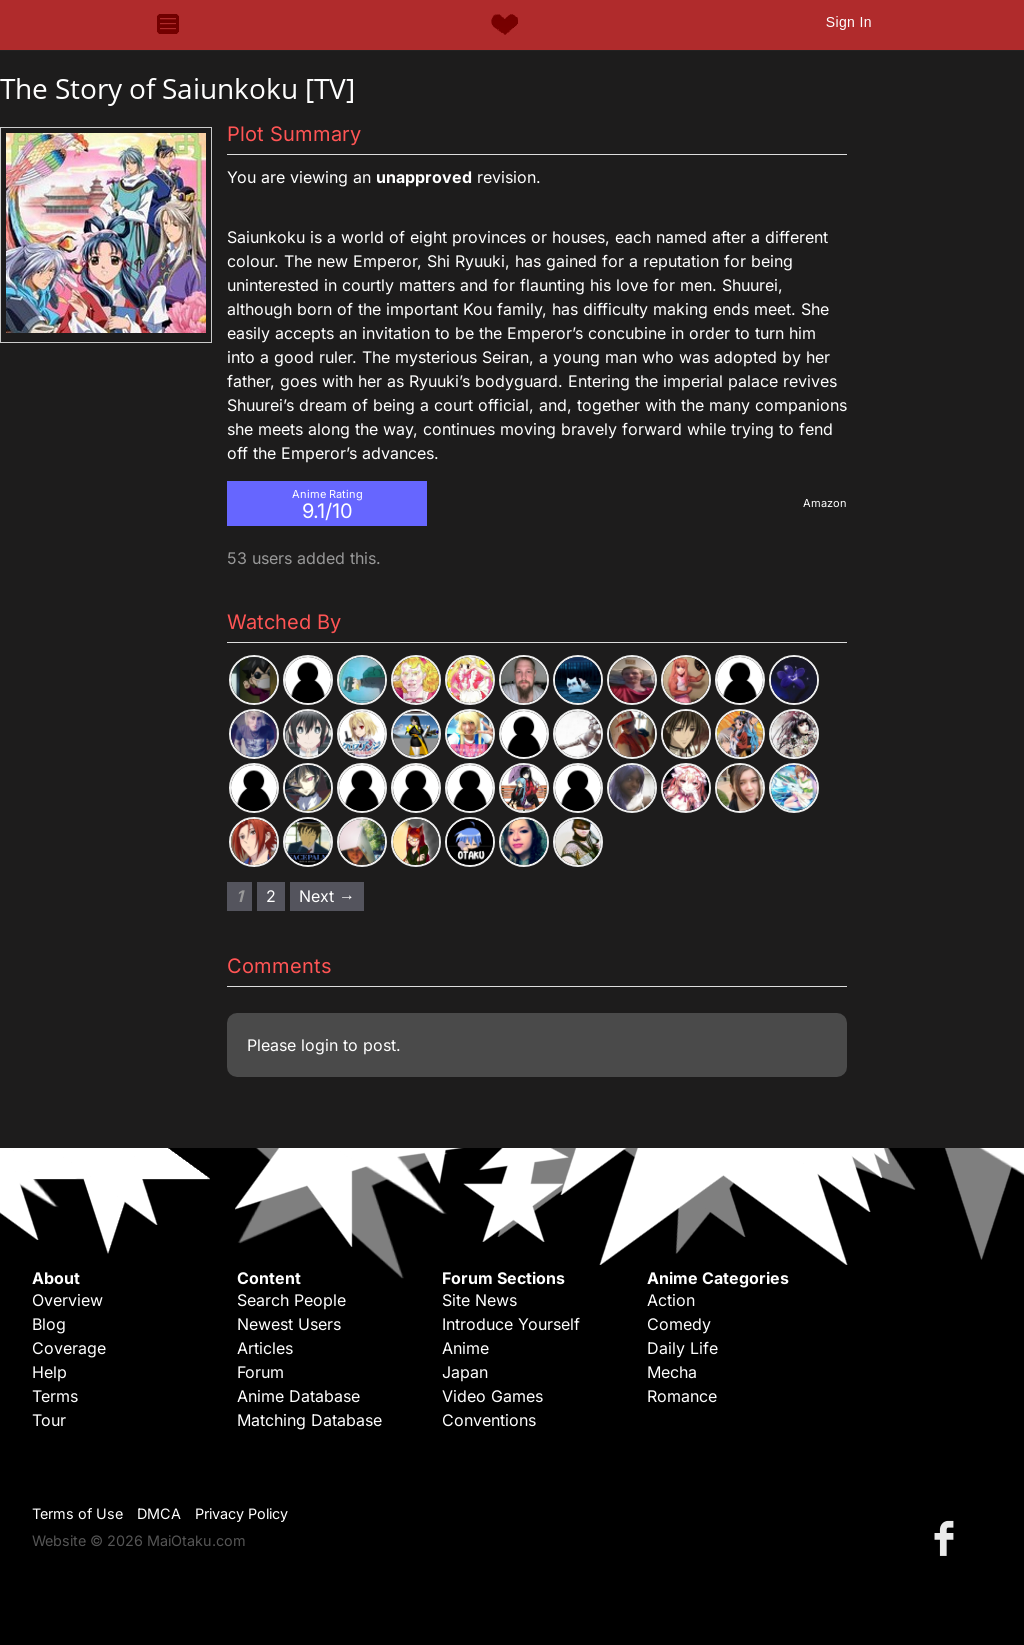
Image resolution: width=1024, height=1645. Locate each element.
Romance (682, 1396)
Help (49, 1372)
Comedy (679, 1324)
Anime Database (298, 1396)
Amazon (825, 503)
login (319, 1045)
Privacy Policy (241, 1513)
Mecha (672, 1372)
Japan (465, 1372)
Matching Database (309, 1420)
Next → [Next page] (327, 896)
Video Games (492, 1396)
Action (671, 1300)
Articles (265, 1348)
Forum (260, 1372)
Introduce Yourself (511, 1324)
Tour (49, 1420)
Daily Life (682, 1348)
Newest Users (289, 1324)
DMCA (159, 1513)
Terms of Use (77, 1513)
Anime (465, 1348)
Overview (67, 1300)
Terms (55, 1396)
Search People (291, 1300)
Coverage (69, 1348)
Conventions (489, 1420)
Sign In (849, 22)
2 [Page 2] (271, 896)
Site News (479, 1300)
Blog (49, 1324)
